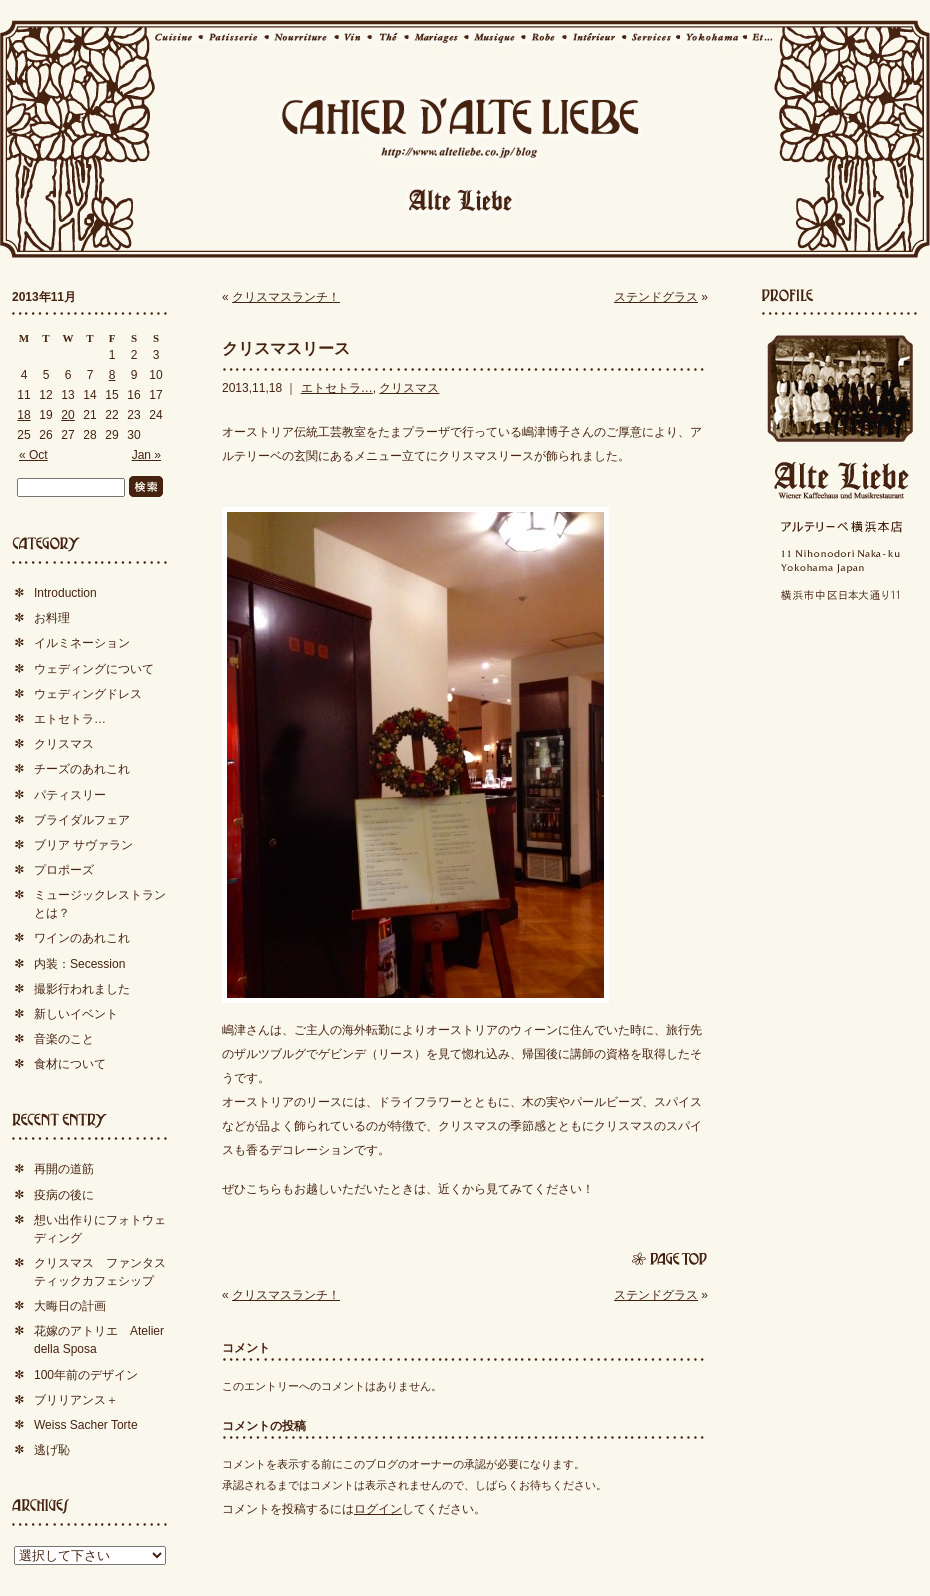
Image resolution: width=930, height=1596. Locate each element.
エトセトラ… (337, 388)
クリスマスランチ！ (286, 297)
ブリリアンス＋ (76, 1400)
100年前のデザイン (86, 1375)
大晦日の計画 (70, 1306)
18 (23, 415)
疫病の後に (64, 1195)
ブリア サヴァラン (83, 845)
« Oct (33, 455)
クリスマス (409, 388)
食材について (70, 1064)
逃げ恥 (52, 1450)
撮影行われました (82, 989)
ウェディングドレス (88, 694)
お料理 (52, 618)
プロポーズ (64, 870)
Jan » (146, 455)
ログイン (378, 1509)
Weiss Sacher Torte (86, 1425)
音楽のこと (64, 1039)
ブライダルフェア (82, 820)
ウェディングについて (94, 669)
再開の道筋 (64, 1169)
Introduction (65, 593)
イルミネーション (82, 643)
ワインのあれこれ (82, 938)
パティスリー (70, 795)
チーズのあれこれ (82, 769)
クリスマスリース (286, 348)
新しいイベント (76, 1014)
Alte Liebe (840, 480)
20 (67, 415)
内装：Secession (79, 964)
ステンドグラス (656, 297)
